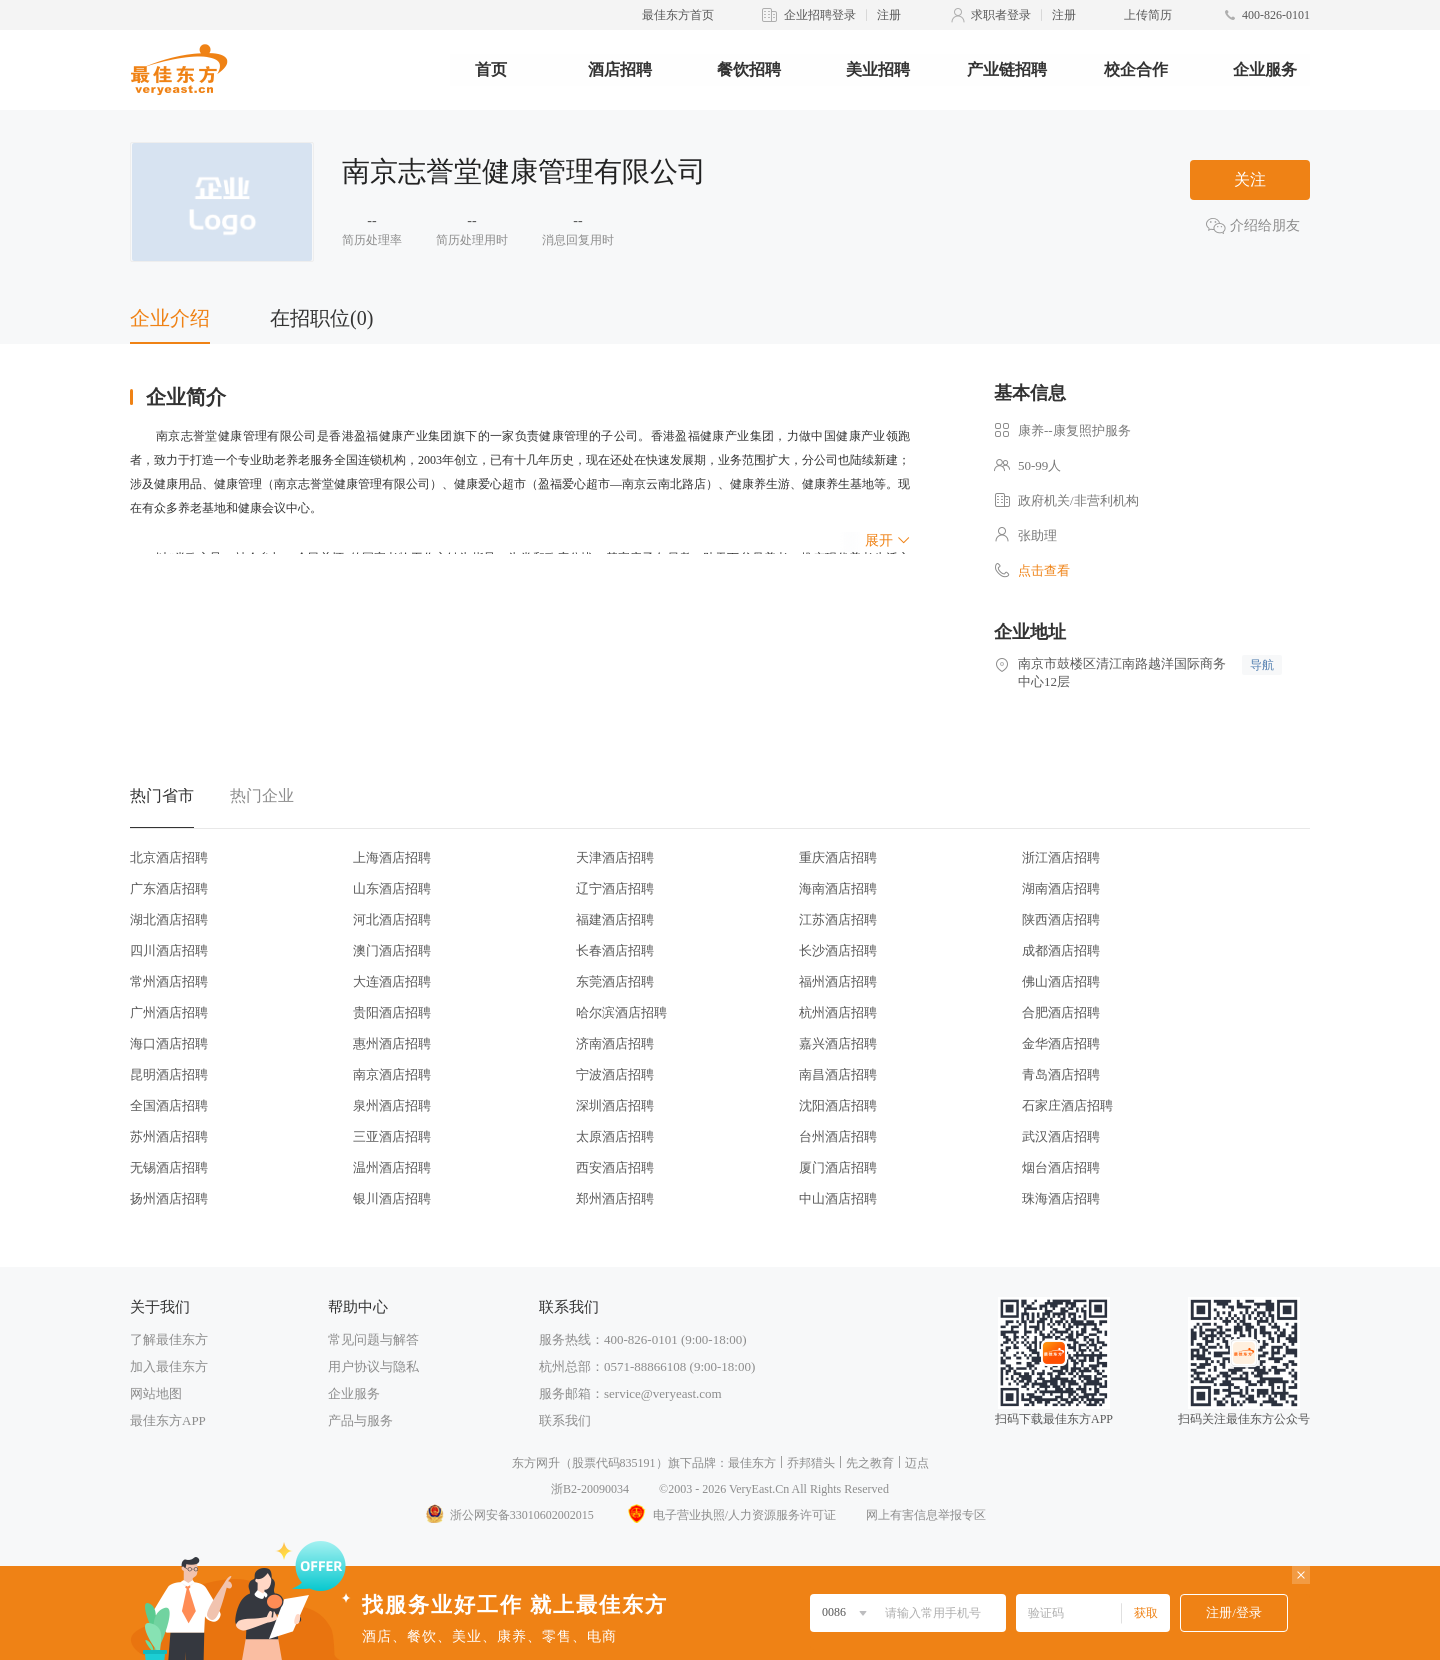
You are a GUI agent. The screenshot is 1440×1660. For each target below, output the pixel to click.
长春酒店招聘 (615, 950)
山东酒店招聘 (392, 888)
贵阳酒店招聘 (392, 1012)
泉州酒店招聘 (392, 1105)
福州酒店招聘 (838, 981)
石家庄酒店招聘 (1067, 1105)
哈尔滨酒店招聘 (621, 1012)
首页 (491, 69)
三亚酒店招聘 (392, 1136)
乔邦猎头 (811, 1463)
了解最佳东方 (169, 1339)
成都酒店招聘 (1061, 950)
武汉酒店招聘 (1061, 1136)
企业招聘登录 (820, 15)
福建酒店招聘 (615, 919)
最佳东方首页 (678, 15)
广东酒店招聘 (169, 888)
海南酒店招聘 (838, 888)
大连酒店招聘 (392, 981)
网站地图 (156, 1393)
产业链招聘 (1007, 69)
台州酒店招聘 (838, 1136)
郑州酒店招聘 (615, 1198)
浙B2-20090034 (590, 1489)
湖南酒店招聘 (1061, 888)
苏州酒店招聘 (169, 1136)
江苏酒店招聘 (838, 919)
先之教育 (870, 1463)
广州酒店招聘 (169, 1012)
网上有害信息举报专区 (926, 1515)
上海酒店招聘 (392, 857)
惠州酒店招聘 (392, 1043)
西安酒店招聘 (615, 1167)
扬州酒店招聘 (169, 1198)
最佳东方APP (168, 1420)
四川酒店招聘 (169, 950)
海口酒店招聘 (169, 1043)
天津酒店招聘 (615, 857)
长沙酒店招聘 (838, 950)
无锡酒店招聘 (169, 1167)
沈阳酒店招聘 (838, 1105)
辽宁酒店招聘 (615, 888)
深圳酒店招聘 (615, 1105)
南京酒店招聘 (392, 1074)
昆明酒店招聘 (169, 1074)
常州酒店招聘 (169, 981)
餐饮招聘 (749, 69)
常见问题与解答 (373, 1339)
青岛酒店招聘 (1061, 1074)
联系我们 (565, 1420)
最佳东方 (752, 1463)
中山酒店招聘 (838, 1198)
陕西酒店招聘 (1061, 919)
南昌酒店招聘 (838, 1074)
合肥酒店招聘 (1061, 1012)
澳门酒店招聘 (392, 950)
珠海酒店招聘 (1061, 1198)
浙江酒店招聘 (1061, 857)
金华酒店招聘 (1061, 1043)
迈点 (917, 1463)
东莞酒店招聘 (615, 981)
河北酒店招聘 (392, 919)
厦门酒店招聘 (838, 1167)
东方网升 (536, 1463)
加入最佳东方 (169, 1366)
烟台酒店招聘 (1061, 1167)
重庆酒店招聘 (838, 857)
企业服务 (1265, 69)
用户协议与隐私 (373, 1366)
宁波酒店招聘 (615, 1074)
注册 (889, 15)
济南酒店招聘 (615, 1043)
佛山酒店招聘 (1061, 981)
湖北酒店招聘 (169, 919)
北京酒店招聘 (169, 857)
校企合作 (1136, 69)
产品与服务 (360, 1420)
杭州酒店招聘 (838, 1012)
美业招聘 (878, 69)
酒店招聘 (620, 69)
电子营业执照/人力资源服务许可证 (730, 1515)
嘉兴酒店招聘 (838, 1043)
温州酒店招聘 (392, 1167)
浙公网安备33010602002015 (509, 1515)
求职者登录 (1001, 15)
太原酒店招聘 (615, 1136)
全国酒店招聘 (169, 1105)
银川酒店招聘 (392, 1198)
